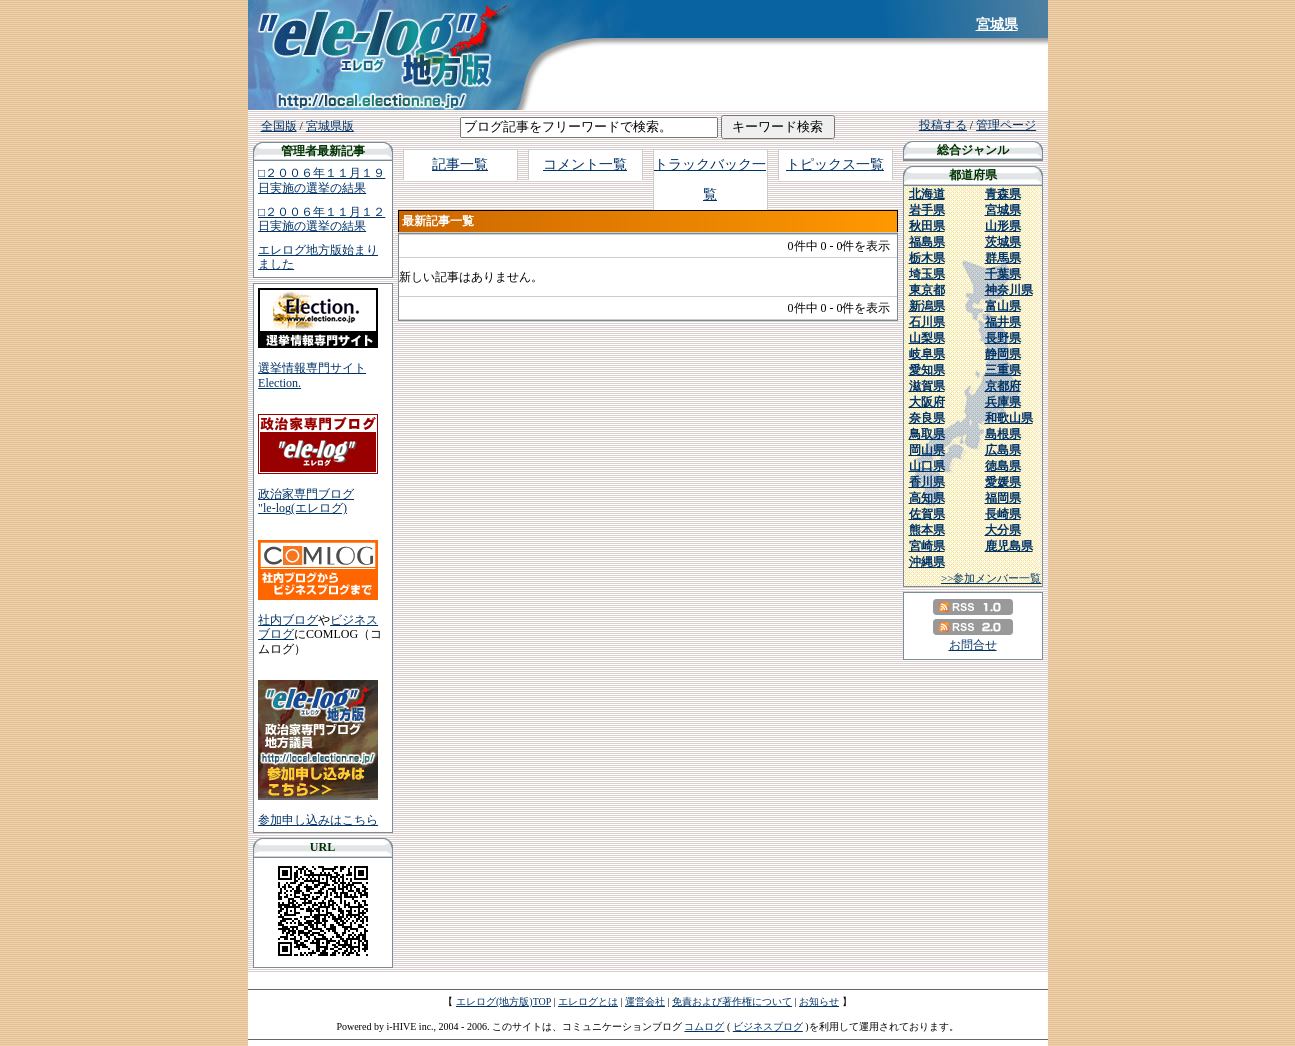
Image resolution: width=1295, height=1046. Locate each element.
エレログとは (588, 1001)
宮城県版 (330, 126)
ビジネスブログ (768, 1026)
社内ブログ (288, 620)
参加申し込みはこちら (318, 820)
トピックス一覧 (835, 164)
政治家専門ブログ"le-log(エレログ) (306, 501)
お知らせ (819, 1001)
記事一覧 (460, 164)
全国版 (279, 126)
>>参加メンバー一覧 (991, 578)
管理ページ (1006, 125)
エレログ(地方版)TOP (503, 1001)
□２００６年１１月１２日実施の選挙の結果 (321, 219)
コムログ (704, 1026)
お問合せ (973, 645)
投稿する (943, 125)
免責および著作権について (732, 1001)
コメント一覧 (585, 164)
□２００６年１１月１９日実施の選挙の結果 (321, 180)
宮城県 (997, 24)
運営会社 (645, 1001)
